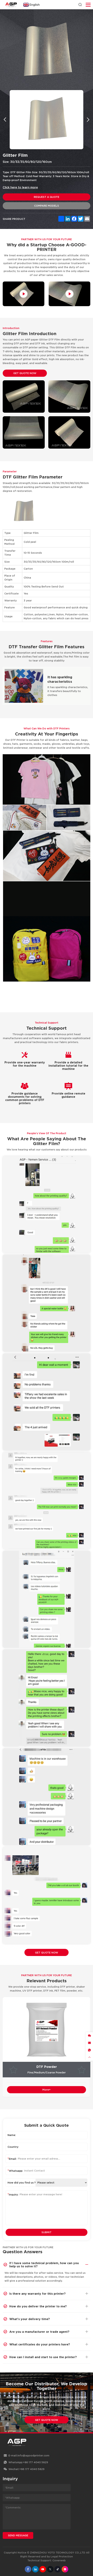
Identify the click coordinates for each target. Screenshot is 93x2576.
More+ (46, 2089)
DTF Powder (46, 2066)
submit (46, 2232)
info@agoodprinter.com (33, 2455)
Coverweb (59, 2560)
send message (18, 2535)
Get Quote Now (24, 373)
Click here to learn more (20, 187)
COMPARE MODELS (46, 205)
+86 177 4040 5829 (35, 2462)
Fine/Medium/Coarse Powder (46, 2072)
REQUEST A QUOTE (46, 197)
